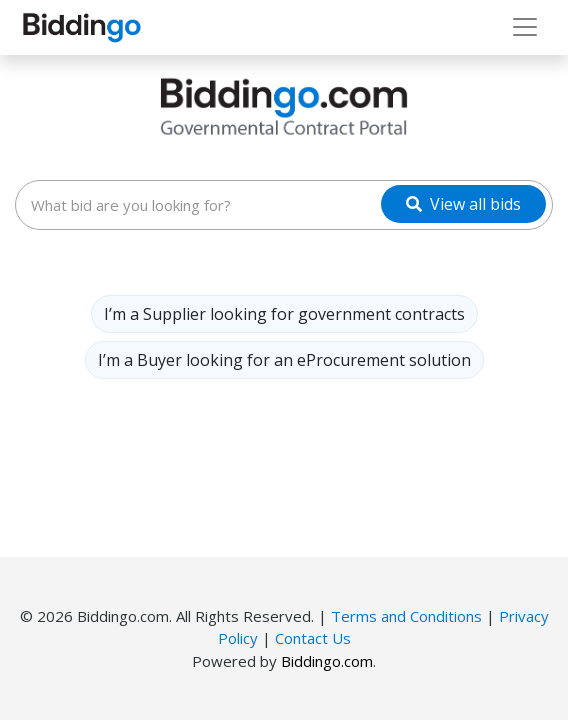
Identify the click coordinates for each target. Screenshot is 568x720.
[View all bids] (463, 204)
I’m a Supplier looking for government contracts (284, 314)
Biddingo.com (327, 661)
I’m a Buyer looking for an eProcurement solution (284, 360)
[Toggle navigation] (525, 27)
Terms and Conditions (406, 616)
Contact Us (313, 638)
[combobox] (284, 205)
